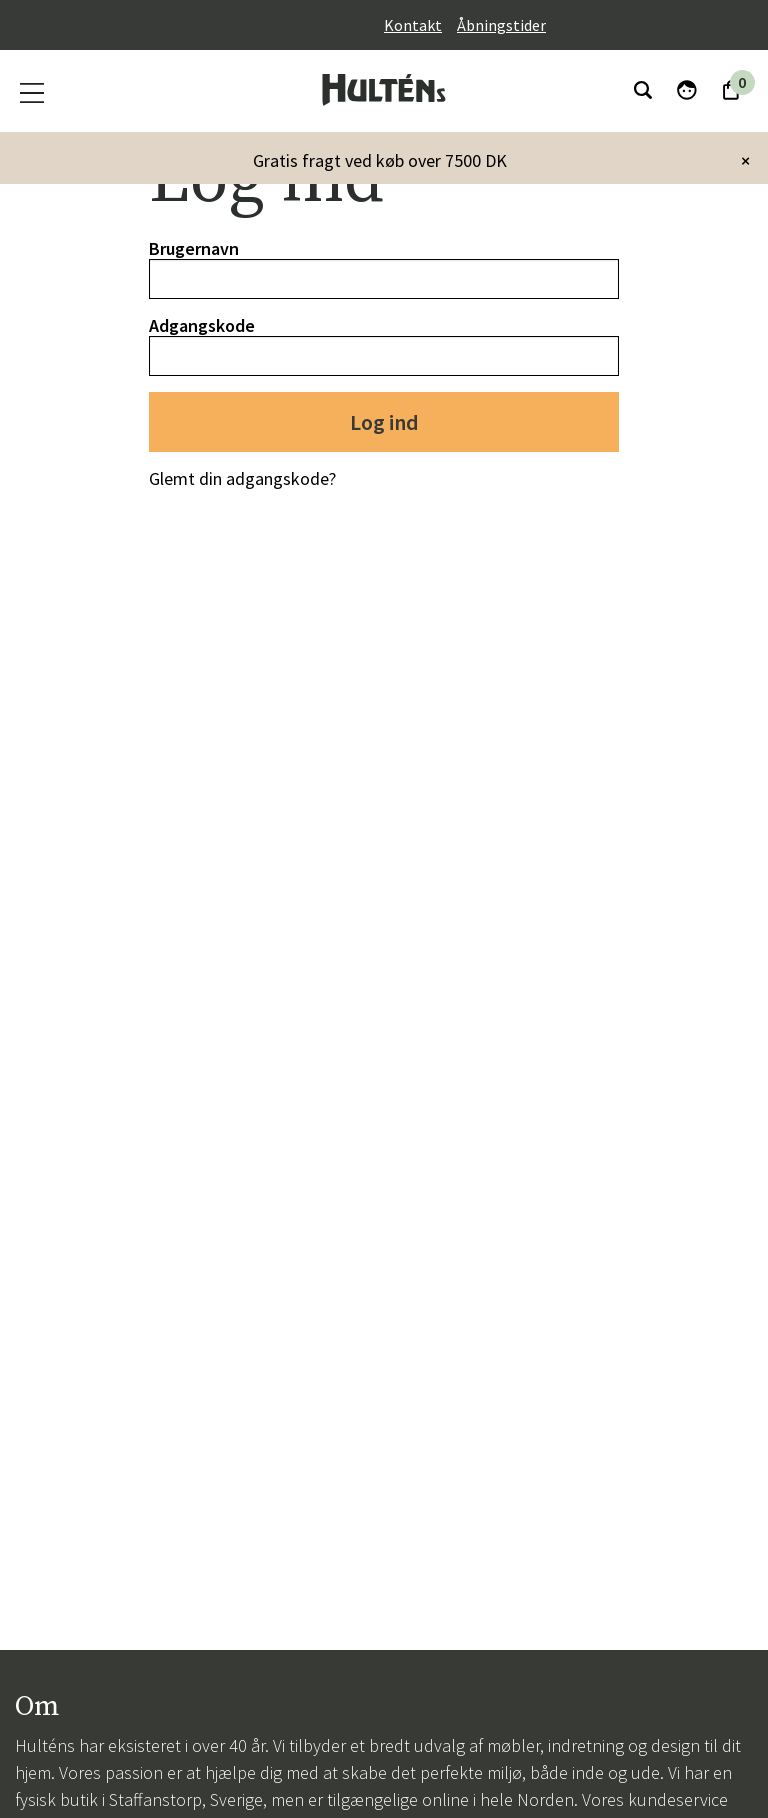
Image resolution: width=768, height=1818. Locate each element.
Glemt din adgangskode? (242, 478)
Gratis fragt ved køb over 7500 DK (380, 160)
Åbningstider (501, 25)
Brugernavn (194, 248)
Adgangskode (202, 325)
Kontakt (413, 25)
